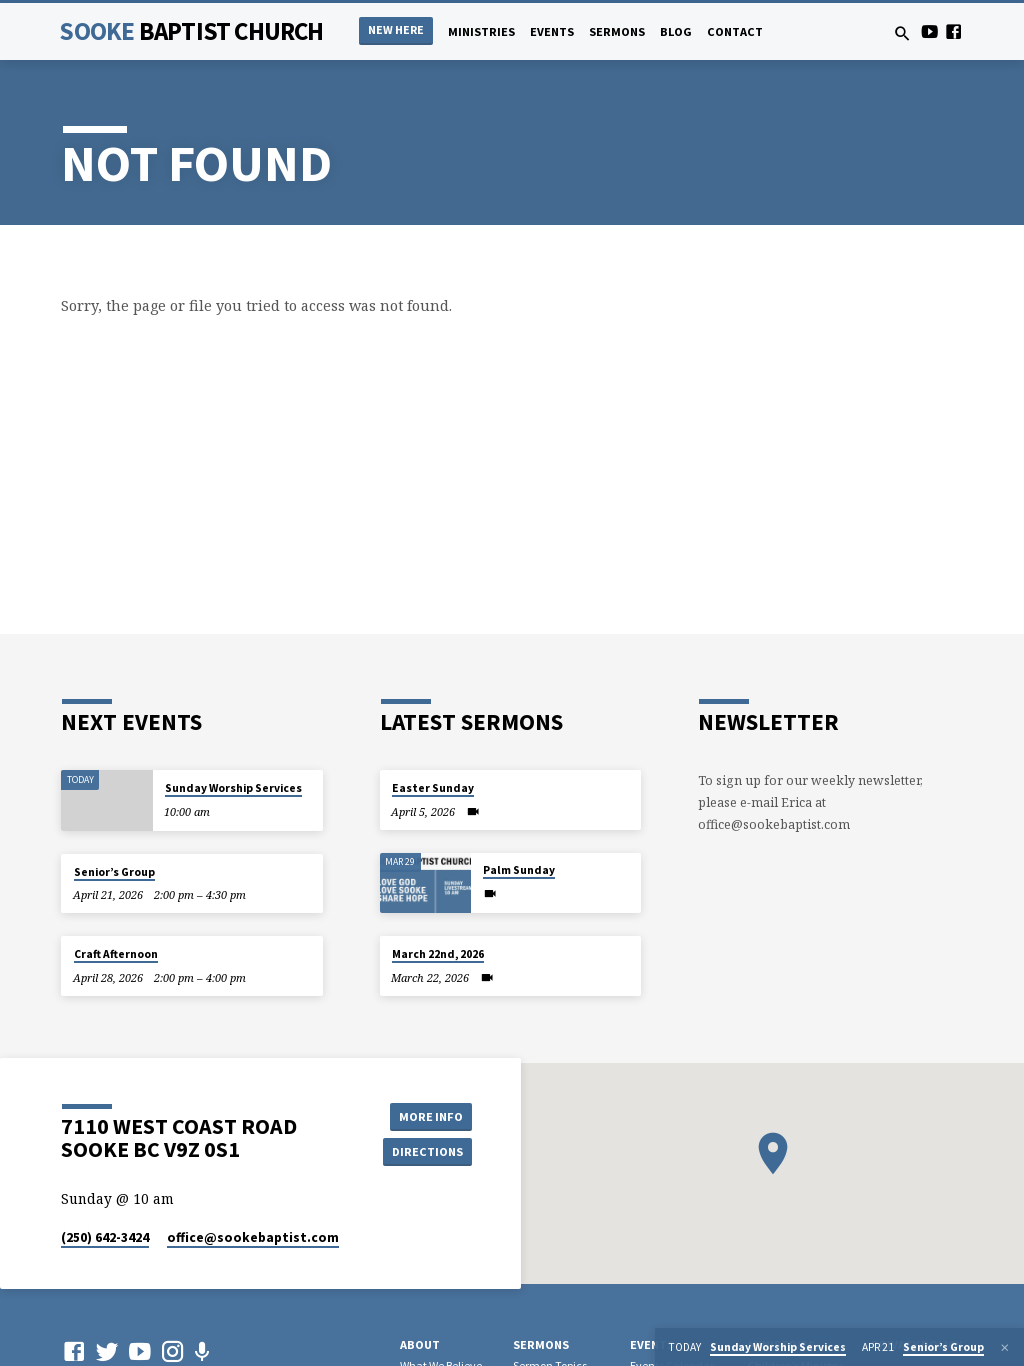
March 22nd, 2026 (438, 954)
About (420, 1344)
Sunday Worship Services (233, 788)
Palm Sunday (519, 870)
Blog (676, 31)
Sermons (617, 31)
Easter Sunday (433, 788)
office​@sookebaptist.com (253, 1237)
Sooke (191, 31)
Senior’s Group (114, 872)
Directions (427, 1151)
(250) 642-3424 (105, 1237)
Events (552, 31)
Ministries (481, 31)
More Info (427, 1115)
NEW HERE (396, 29)
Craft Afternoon (116, 954)
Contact (735, 31)
